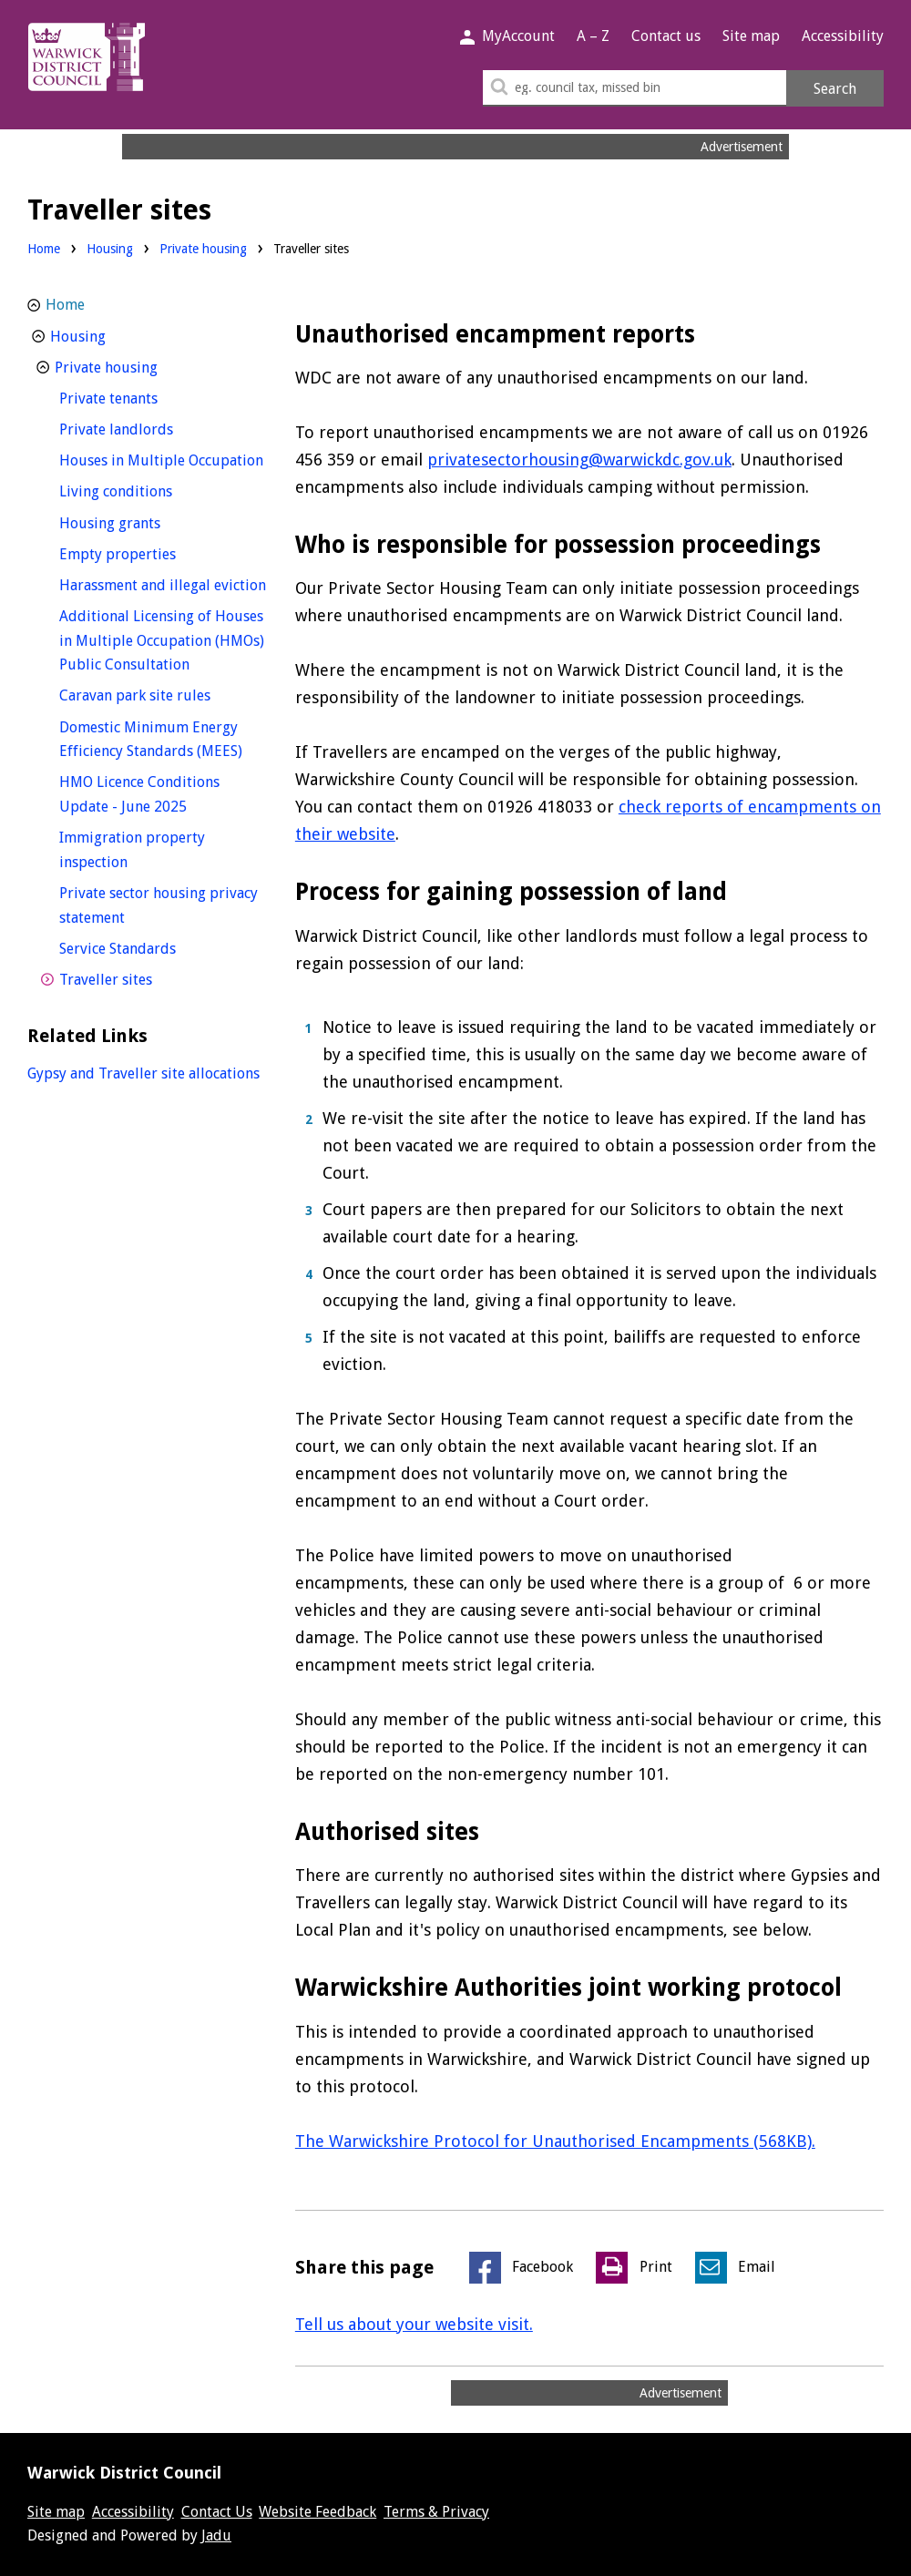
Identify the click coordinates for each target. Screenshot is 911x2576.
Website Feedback (317, 2511)
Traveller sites (139, 977)
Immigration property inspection (132, 850)
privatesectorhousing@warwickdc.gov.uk (579, 459)
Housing (110, 248)
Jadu (216, 2535)
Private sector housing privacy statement (158, 905)
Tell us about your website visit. (414, 2324)
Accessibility (843, 36)
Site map (751, 36)
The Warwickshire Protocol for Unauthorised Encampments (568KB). (555, 2141)
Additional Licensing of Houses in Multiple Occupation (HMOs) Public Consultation (161, 640)
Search (835, 88)
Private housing (203, 248)
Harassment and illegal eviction (163, 583)
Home (43, 248)
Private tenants (142, 396)
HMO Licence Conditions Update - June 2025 (156, 794)
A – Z (593, 36)
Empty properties (151, 552)
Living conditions (149, 489)
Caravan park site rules (163, 693)
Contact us (666, 36)
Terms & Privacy (436, 2511)
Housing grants (143, 521)
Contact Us (216, 2511)
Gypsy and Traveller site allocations (143, 1073)
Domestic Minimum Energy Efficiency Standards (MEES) (163, 740)
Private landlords (150, 427)
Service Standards (151, 946)
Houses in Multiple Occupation (163, 458)
